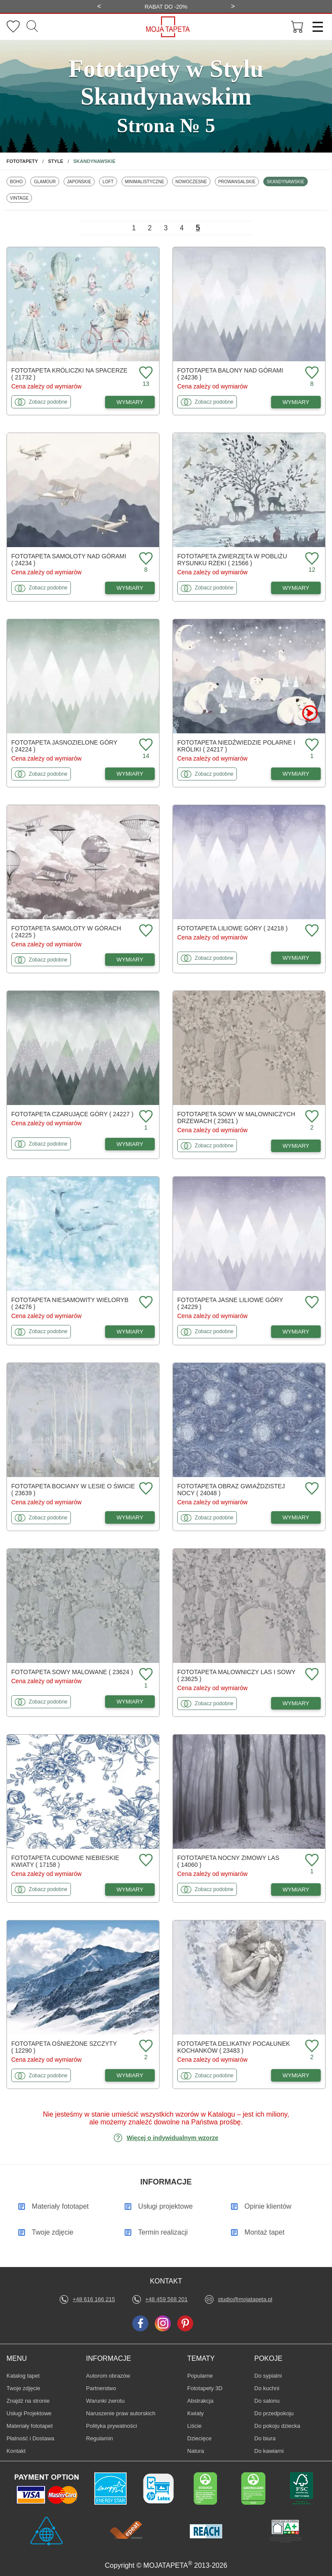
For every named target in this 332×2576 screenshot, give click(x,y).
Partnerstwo (101, 2388)
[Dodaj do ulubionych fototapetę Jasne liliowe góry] (311, 1303)
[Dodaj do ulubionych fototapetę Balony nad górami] (311, 373)
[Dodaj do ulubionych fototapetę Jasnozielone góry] (145, 745)
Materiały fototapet (29, 2426)
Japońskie (81, 181)
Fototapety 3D (205, 2388)
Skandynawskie (285, 181)
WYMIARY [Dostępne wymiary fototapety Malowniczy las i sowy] (296, 1703)
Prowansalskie (236, 181)
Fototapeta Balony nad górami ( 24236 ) (230, 374)
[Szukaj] (32, 26)
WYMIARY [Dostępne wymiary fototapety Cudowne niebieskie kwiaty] (130, 1889)
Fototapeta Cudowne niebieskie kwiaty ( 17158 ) (65, 1861)
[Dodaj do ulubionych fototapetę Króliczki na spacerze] (145, 373)
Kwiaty (200, 2413)
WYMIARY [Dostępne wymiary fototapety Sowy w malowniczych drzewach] (296, 1146)
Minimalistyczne (144, 181)
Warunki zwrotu (105, 2401)
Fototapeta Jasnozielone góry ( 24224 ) (64, 746)
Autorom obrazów (108, 2375)
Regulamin (99, 2438)
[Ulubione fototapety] (13, 27)
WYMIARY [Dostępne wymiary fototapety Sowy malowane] (130, 1701)
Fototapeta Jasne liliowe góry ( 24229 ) (230, 1303)
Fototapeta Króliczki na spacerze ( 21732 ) (69, 374)
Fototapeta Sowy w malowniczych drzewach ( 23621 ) (236, 1117)
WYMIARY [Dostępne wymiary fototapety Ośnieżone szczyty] (130, 2075)
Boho (18, 181)
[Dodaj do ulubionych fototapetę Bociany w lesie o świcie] (145, 1489)
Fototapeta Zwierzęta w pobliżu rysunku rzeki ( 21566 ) (232, 560)
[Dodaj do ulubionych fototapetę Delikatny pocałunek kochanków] (311, 2046)
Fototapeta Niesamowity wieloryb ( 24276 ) (69, 1303)
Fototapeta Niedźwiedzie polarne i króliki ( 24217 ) (236, 746)
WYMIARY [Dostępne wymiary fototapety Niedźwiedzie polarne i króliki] (296, 774)
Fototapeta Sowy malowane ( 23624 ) (72, 1672)
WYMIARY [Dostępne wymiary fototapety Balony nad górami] (296, 402)
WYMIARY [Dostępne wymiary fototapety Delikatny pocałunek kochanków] (296, 2075)
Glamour (46, 181)
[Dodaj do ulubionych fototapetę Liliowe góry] (311, 931)
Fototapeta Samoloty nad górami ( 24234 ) (68, 560)
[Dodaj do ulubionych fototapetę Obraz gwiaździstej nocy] (311, 1489)
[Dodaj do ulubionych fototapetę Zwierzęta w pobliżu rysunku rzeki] (311, 559)
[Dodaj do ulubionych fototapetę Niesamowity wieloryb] (145, 1303)
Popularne (200, 2375)
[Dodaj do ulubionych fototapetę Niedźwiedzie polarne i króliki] (311, 745)
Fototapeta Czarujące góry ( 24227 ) (72, 1114)
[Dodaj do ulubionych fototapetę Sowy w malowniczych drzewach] (311, 1117)
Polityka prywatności (111, 2426)
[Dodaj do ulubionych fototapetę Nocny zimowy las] (311, 1860)
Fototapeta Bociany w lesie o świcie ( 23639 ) (73, 1490)
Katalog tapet (23, 2375)
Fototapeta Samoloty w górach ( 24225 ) (66, 932)
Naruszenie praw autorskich (120, 2413)
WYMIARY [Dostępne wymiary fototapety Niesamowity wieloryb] (130, 1331)
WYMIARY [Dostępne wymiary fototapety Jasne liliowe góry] (296, 1331)
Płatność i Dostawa (30, 2438)
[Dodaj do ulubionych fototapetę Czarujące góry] (145, 1117)
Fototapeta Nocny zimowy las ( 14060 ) (228, 1861)
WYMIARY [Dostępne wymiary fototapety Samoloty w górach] (130, 959)
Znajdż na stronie (28, 2401)
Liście (200, 2425)
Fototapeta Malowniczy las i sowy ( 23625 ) (236, 1675)
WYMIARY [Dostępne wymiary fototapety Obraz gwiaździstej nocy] (296, 1517)
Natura (200, 2450)
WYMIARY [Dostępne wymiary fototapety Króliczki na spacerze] (130, 402)
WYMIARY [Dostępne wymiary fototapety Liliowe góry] (296, 958)
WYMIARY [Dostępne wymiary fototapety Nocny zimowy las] (296, 1889)
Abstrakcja (200, 2400)
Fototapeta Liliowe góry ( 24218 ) (232, 928)
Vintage (21, 198)
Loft (109, 181)
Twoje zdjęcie (23, 2388)
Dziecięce (200, 2438)
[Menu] (315, 26)
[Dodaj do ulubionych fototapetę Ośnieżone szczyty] (145, 2046)
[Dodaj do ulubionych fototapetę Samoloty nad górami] (145, 559)
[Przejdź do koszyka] (297, 27)
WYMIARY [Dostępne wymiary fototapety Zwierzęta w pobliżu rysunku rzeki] (296, 588)
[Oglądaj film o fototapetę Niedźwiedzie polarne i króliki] (310, 713)
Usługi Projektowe (28, 2413)
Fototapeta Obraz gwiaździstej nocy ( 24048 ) (231, 1490)
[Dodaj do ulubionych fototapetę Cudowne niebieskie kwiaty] (145, 1860)
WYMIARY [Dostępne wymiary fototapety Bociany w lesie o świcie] (130, 1517)
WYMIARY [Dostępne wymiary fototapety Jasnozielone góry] (130, 774)
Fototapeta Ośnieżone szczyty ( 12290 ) (64, 2047)
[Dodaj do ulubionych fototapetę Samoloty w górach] (145, 931)
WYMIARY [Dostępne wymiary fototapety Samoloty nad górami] (130, 588)
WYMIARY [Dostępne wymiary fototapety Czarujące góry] (130, 1144)
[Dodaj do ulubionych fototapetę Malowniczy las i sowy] (311, 1675)
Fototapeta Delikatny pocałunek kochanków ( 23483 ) (233, 2047)
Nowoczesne (191, 181)
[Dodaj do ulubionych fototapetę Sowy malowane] (145, 1675)
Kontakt (16, 2451)
